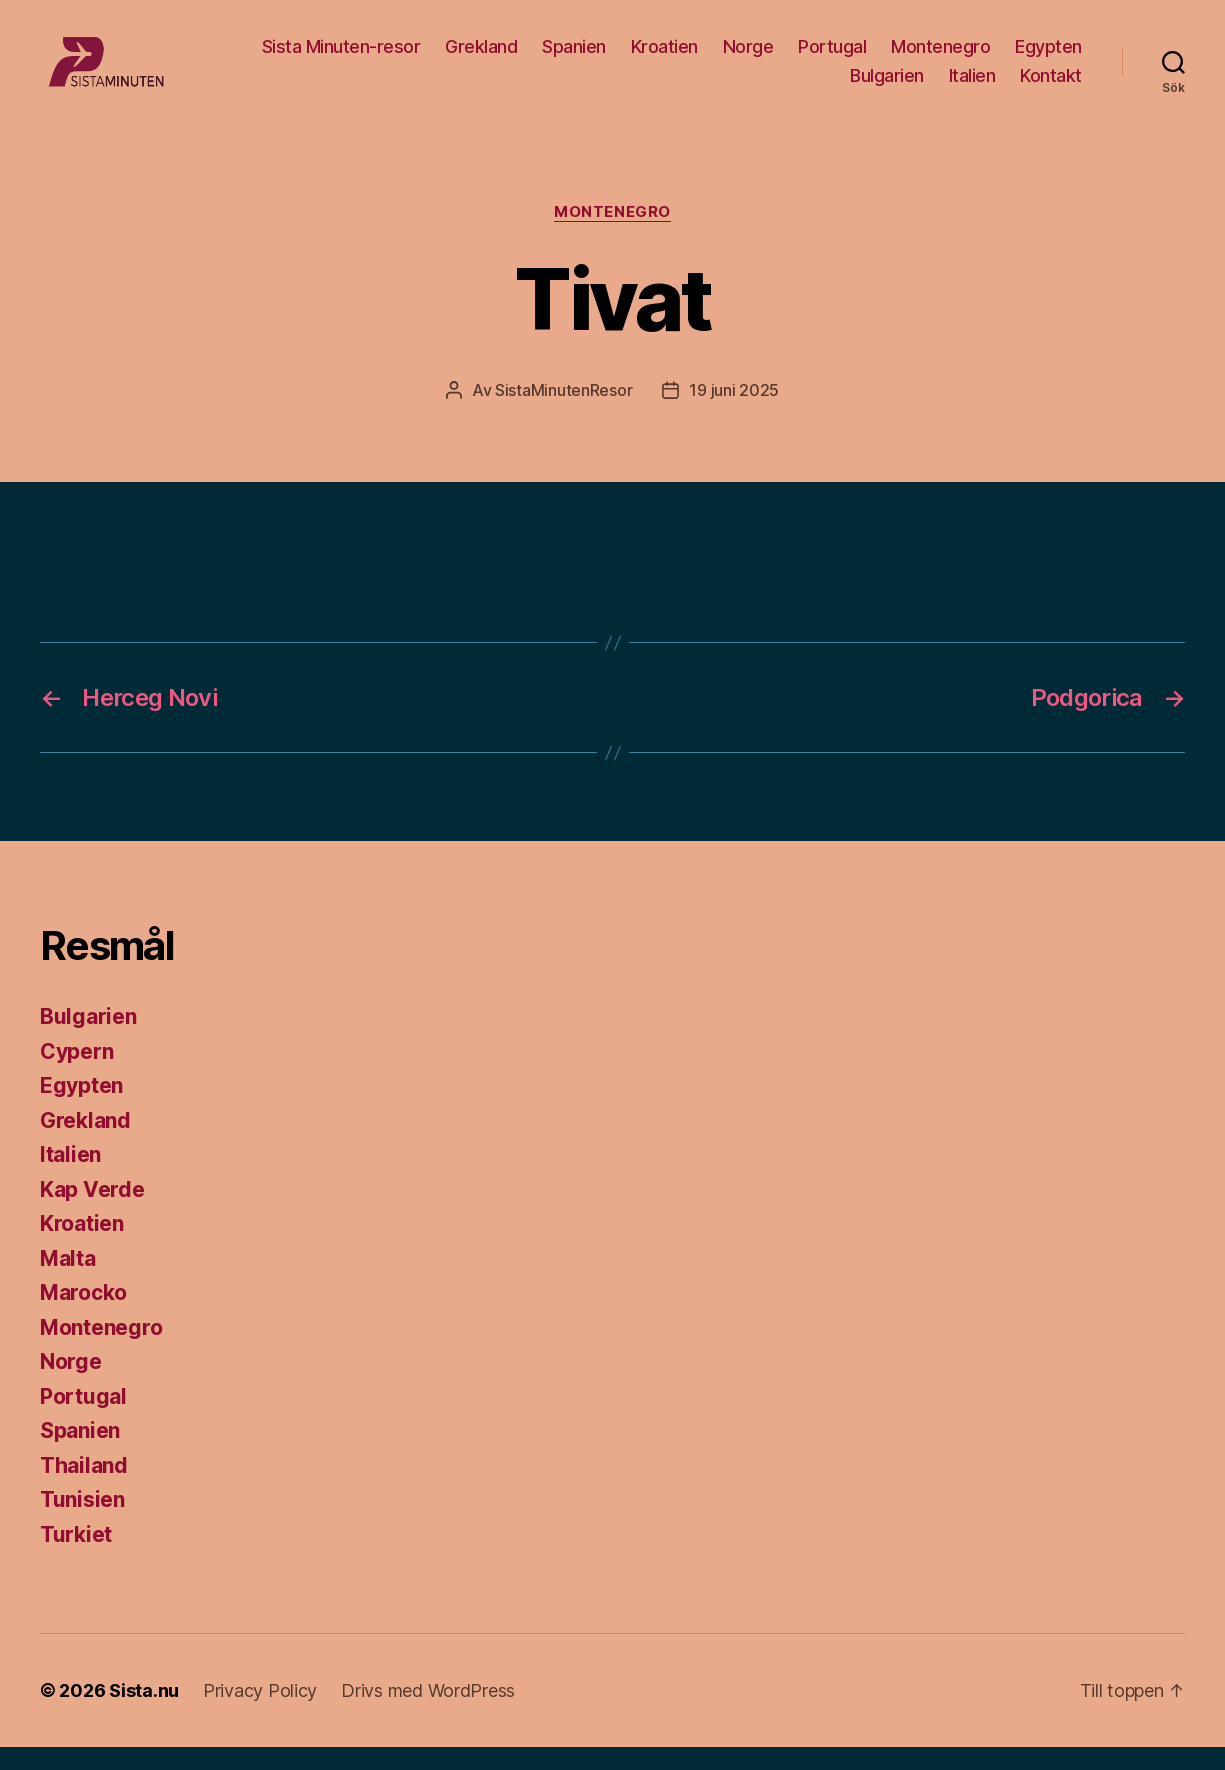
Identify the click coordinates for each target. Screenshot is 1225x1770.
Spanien (574, 57)
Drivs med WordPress (428, 1713)
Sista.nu (144, 1713)
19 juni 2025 (734, 413)
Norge (748, 57)
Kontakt (1051, 87)
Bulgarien (887, 87)
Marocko (83, 1315)
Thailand (84, 1488)
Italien (972, 87)
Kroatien (664, 57)
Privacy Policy (260, 1713)
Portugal (832, 57)
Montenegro (940, 57)
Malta (68, 1281)
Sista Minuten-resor (341, 57)
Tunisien (82, 1522)
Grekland (481, 57)
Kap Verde (92, 1212)
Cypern (76, 1074)
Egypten (1048, 57)
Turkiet (76, 1557)
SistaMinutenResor (563, 413)
